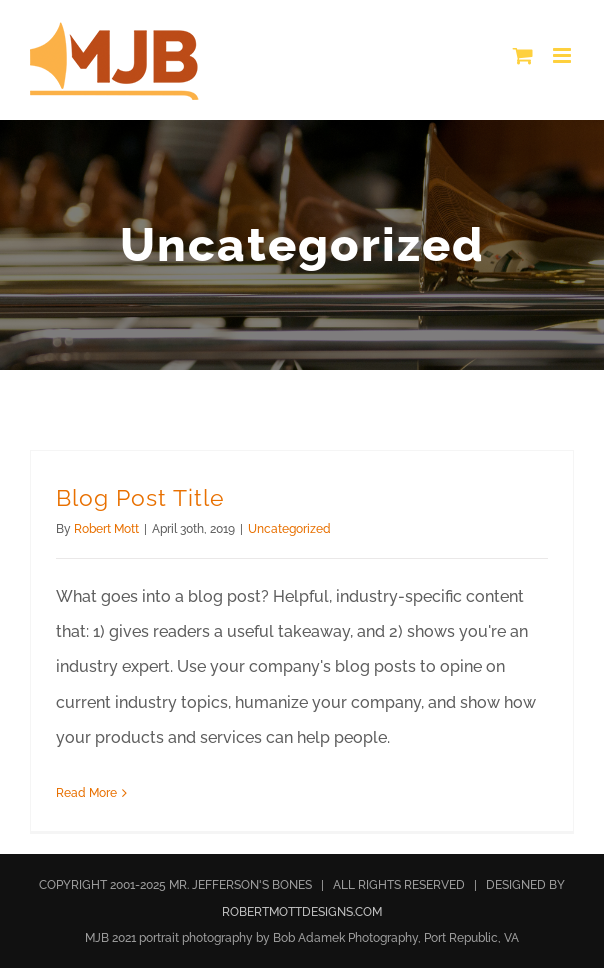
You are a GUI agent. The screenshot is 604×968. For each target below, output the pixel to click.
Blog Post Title (140, 498)
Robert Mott (106, 529)
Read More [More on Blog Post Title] (86, 793)
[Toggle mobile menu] (563, 55)
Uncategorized (289, 529)
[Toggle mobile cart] (523, 55)
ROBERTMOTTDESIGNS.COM (302, 912)
